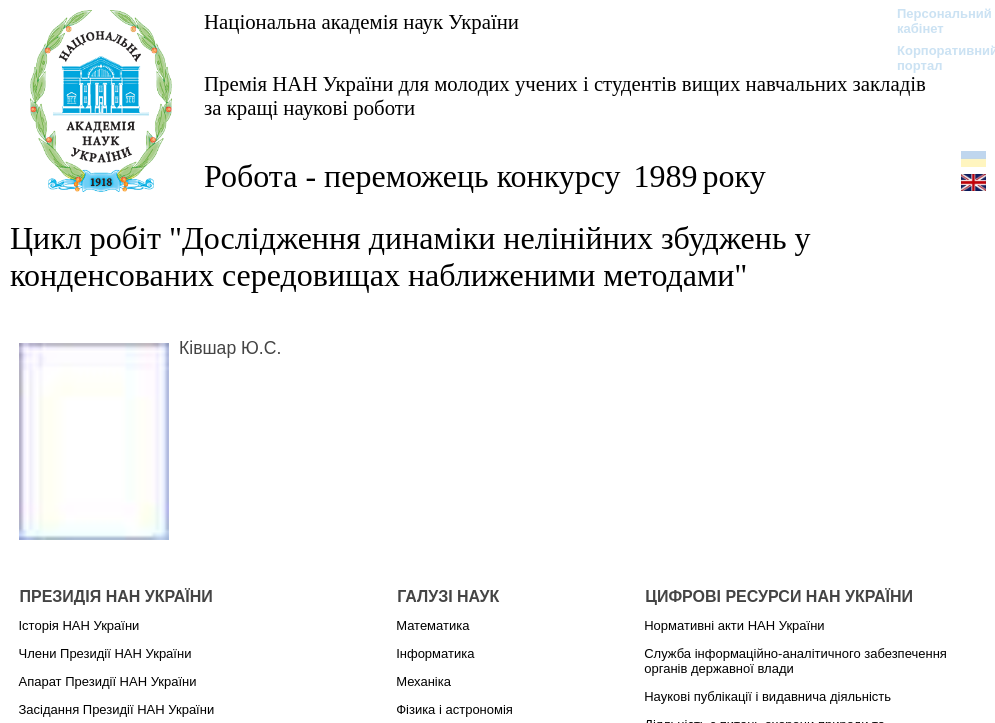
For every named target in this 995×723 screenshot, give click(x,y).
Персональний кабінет (934, 21)
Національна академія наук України (361, 21)
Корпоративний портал (934, 58)
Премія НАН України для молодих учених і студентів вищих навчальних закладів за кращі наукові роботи (565, 95)
